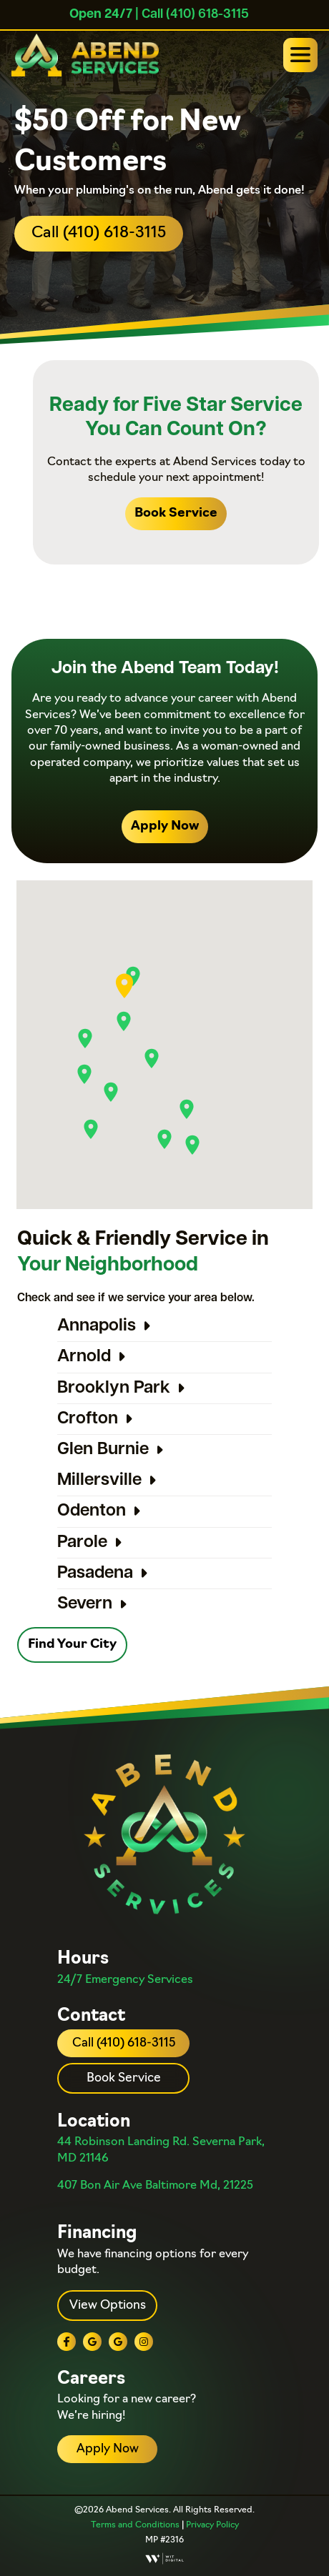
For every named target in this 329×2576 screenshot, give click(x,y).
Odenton (91, 1511)
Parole (82, 1542)
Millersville (99, 1480)
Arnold (84, 1357)
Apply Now (165, 826)
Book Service (175, 513)
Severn (84, 1604)
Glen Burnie (103, 1449)
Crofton (87, 1419)
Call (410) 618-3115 (98, 233)
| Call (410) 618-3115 (159, 14)
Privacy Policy (212, 2525)
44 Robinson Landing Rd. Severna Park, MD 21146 (161, 2150)
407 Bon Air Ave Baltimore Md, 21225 (155, 2186)
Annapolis (96, 1326)
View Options (107, 2305)
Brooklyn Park (113, 1388)
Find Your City (72, 1644)
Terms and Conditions (135, 2525)
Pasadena (95, 1573)
